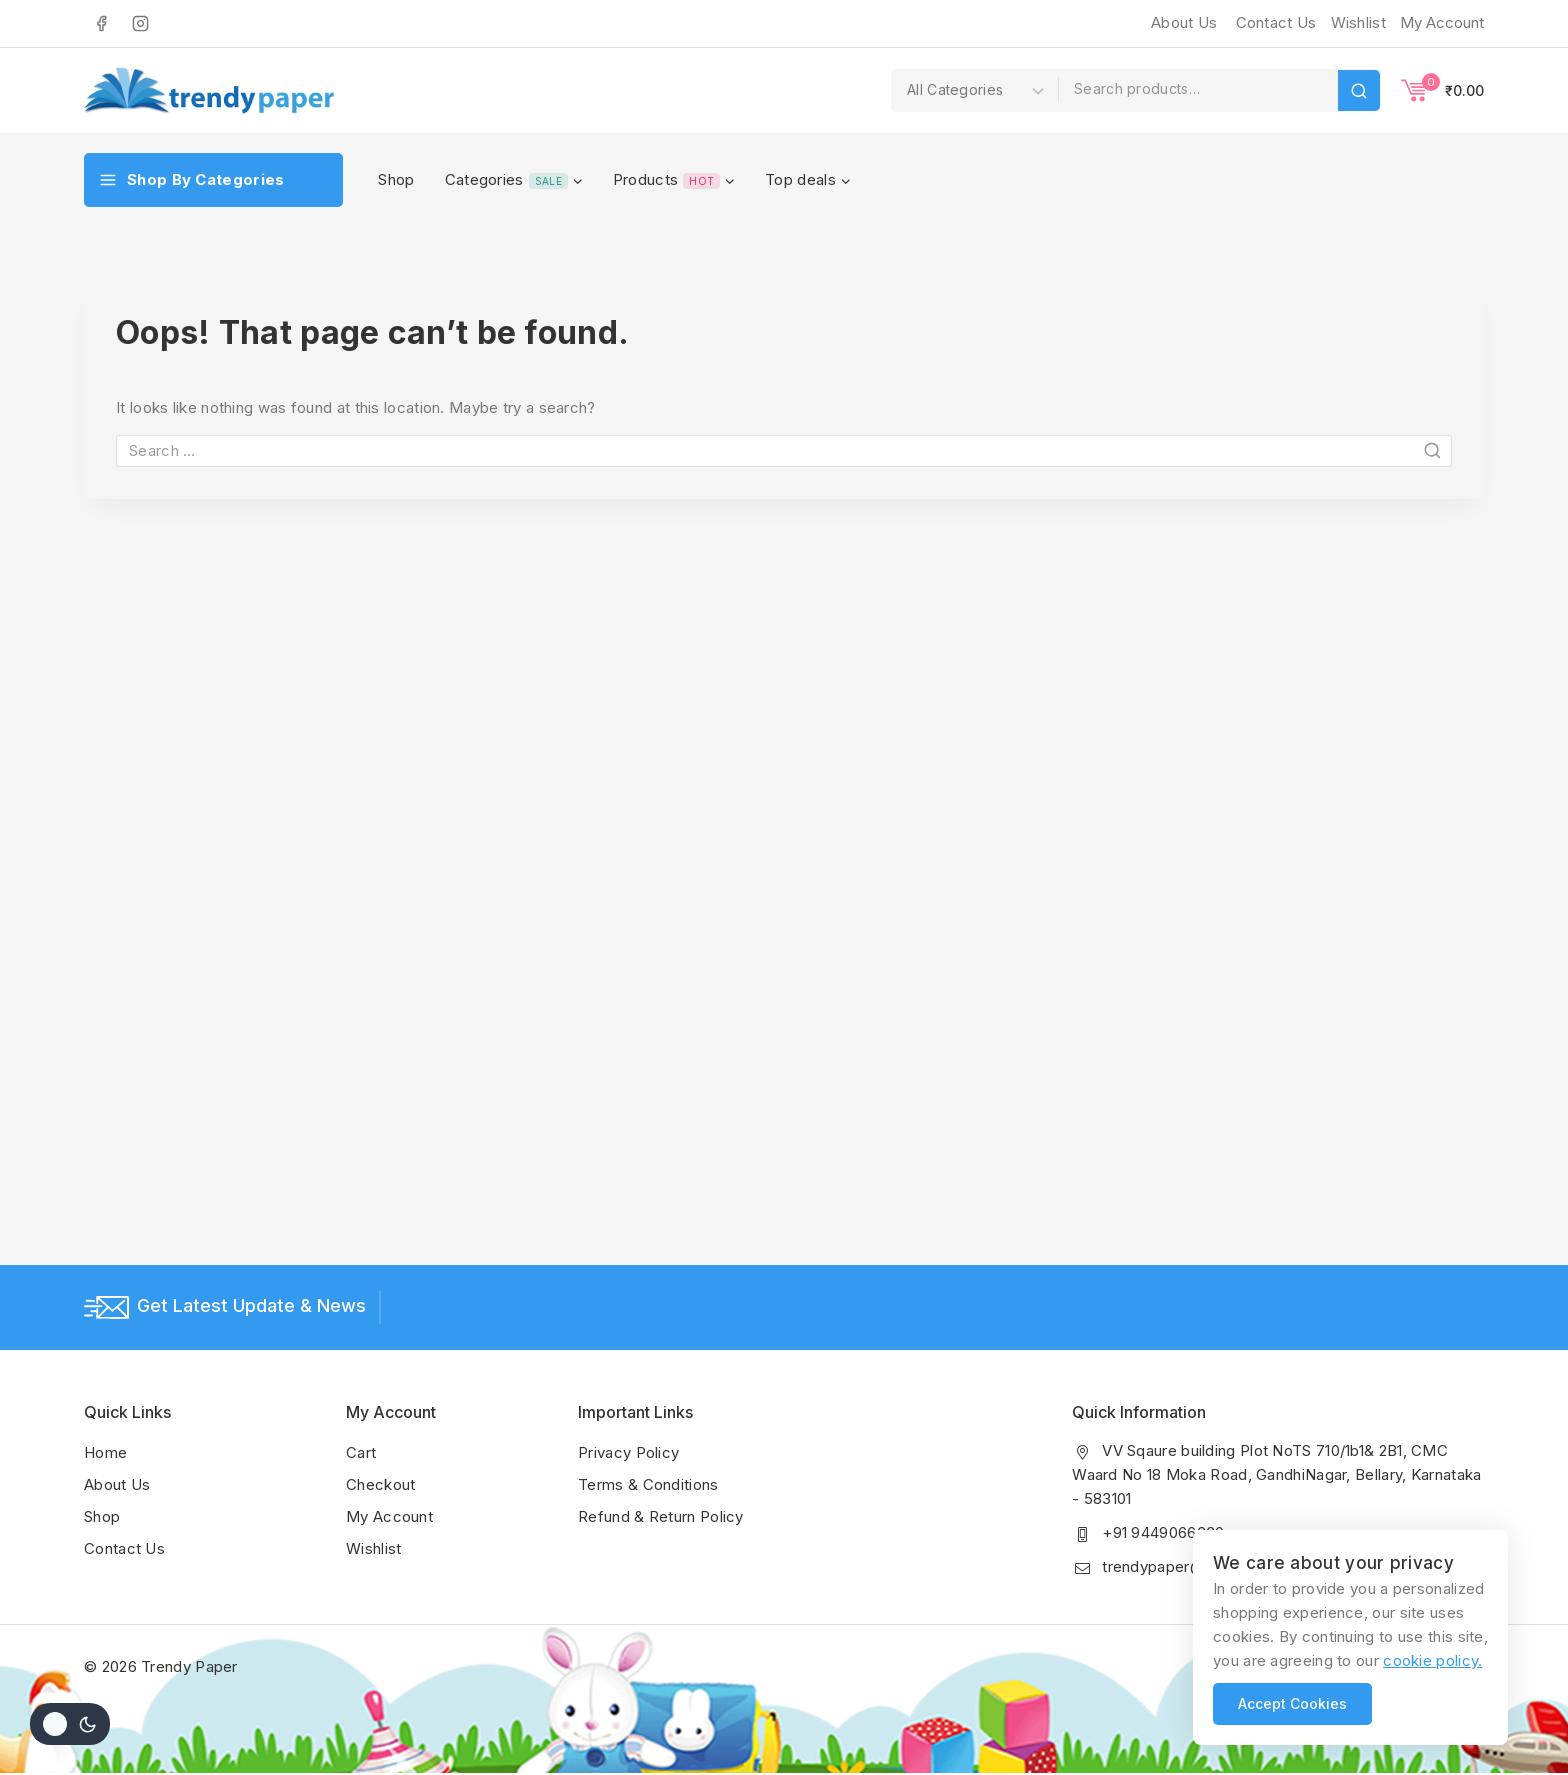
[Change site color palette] (70, 1724)
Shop (396, 179)
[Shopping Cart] (1442, 90)
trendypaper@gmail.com (1189, 1566)
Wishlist (373, 1548)
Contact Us (1276, 22)
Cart (361, 1452)
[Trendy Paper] (209, 90)
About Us (1184, 22)
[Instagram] (140, 23)
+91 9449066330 (1163, 1532)
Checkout (380, 1484)
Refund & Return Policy (661, 1516)
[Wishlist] (1356, 23)
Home (105, 1452)
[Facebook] (101, 23)
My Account (389, 1516)
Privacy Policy (628, 1452)
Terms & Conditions (648, 1484)
